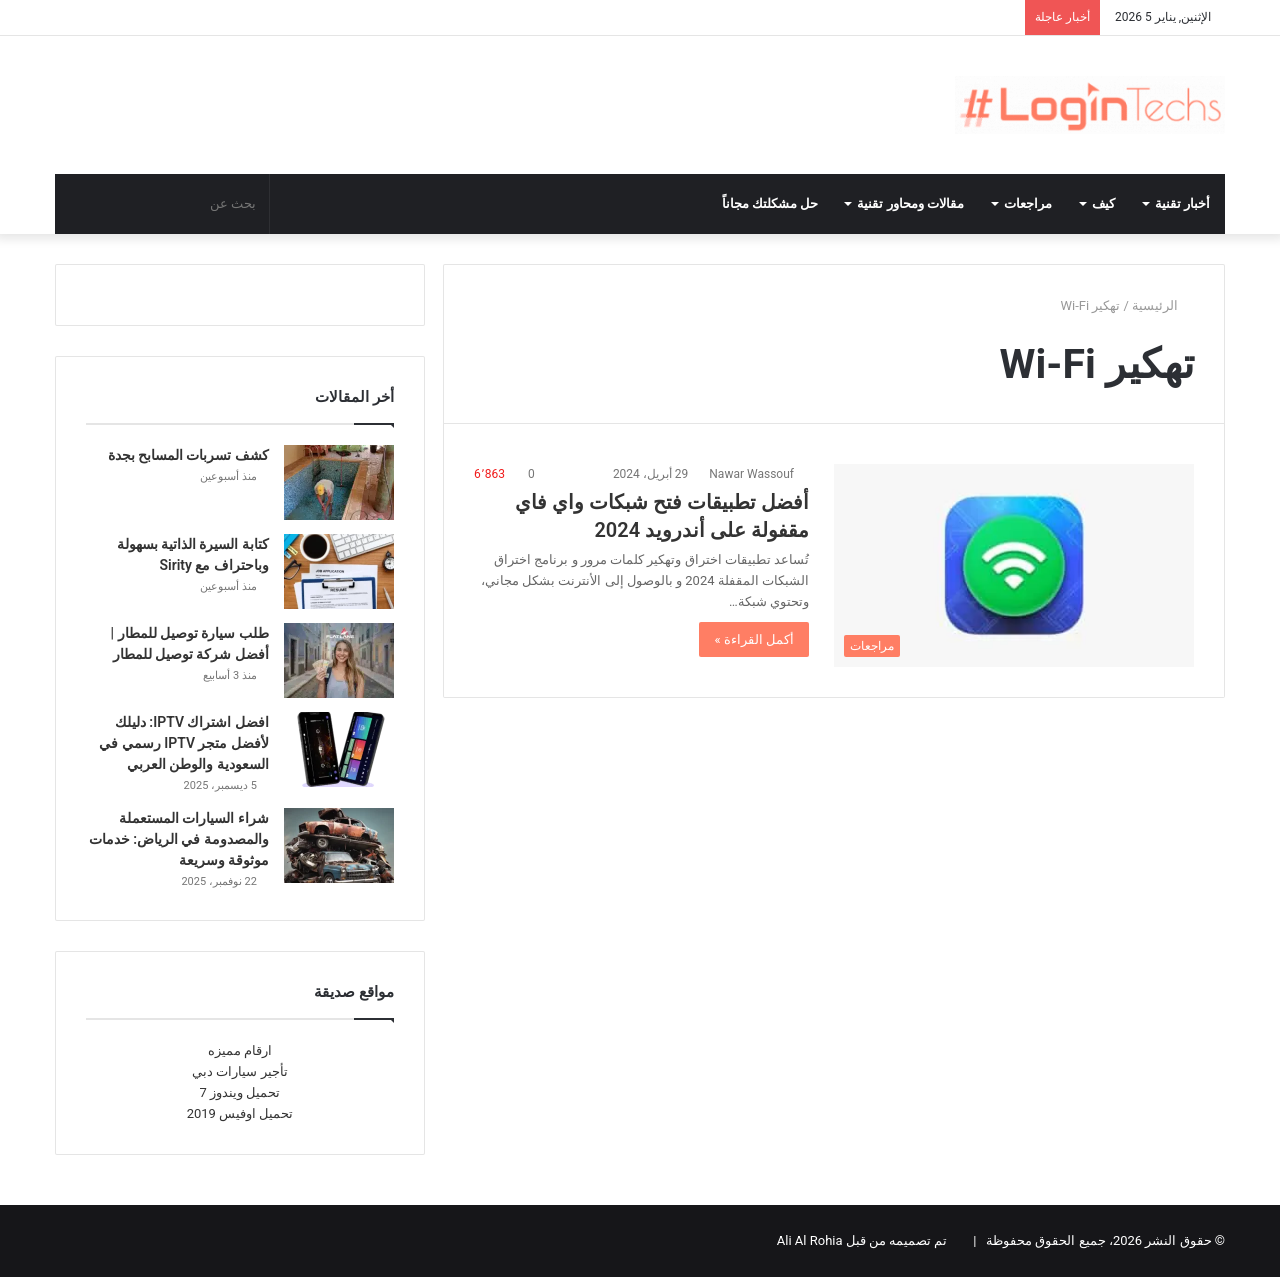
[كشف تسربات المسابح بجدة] (339, 482)
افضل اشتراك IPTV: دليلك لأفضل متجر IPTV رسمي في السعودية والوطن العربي (184, 743)
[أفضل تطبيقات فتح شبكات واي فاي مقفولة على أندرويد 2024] (1014, 565)
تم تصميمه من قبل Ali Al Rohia (862, 1240)
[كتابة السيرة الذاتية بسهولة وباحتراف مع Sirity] (339, 571)
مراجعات (1028, 203)
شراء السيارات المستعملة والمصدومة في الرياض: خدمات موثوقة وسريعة (179, 839)
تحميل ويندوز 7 (240, 1092)
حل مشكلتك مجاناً (770, 203)
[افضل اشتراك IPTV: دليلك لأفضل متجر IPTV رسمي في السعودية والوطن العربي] (339, 749)
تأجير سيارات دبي (239, 1071)
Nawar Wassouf (751, 474)
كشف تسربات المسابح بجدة (188, 455)
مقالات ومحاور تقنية (910, 203)
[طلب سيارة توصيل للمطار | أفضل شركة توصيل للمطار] (339, 660)
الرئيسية (1163, 305)
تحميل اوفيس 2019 (240, 1113)
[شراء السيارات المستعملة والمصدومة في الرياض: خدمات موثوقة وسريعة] (339, 845)
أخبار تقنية (1182, 203)
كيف (1103, 203)
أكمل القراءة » (754, 639)
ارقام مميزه (240, 1050)
